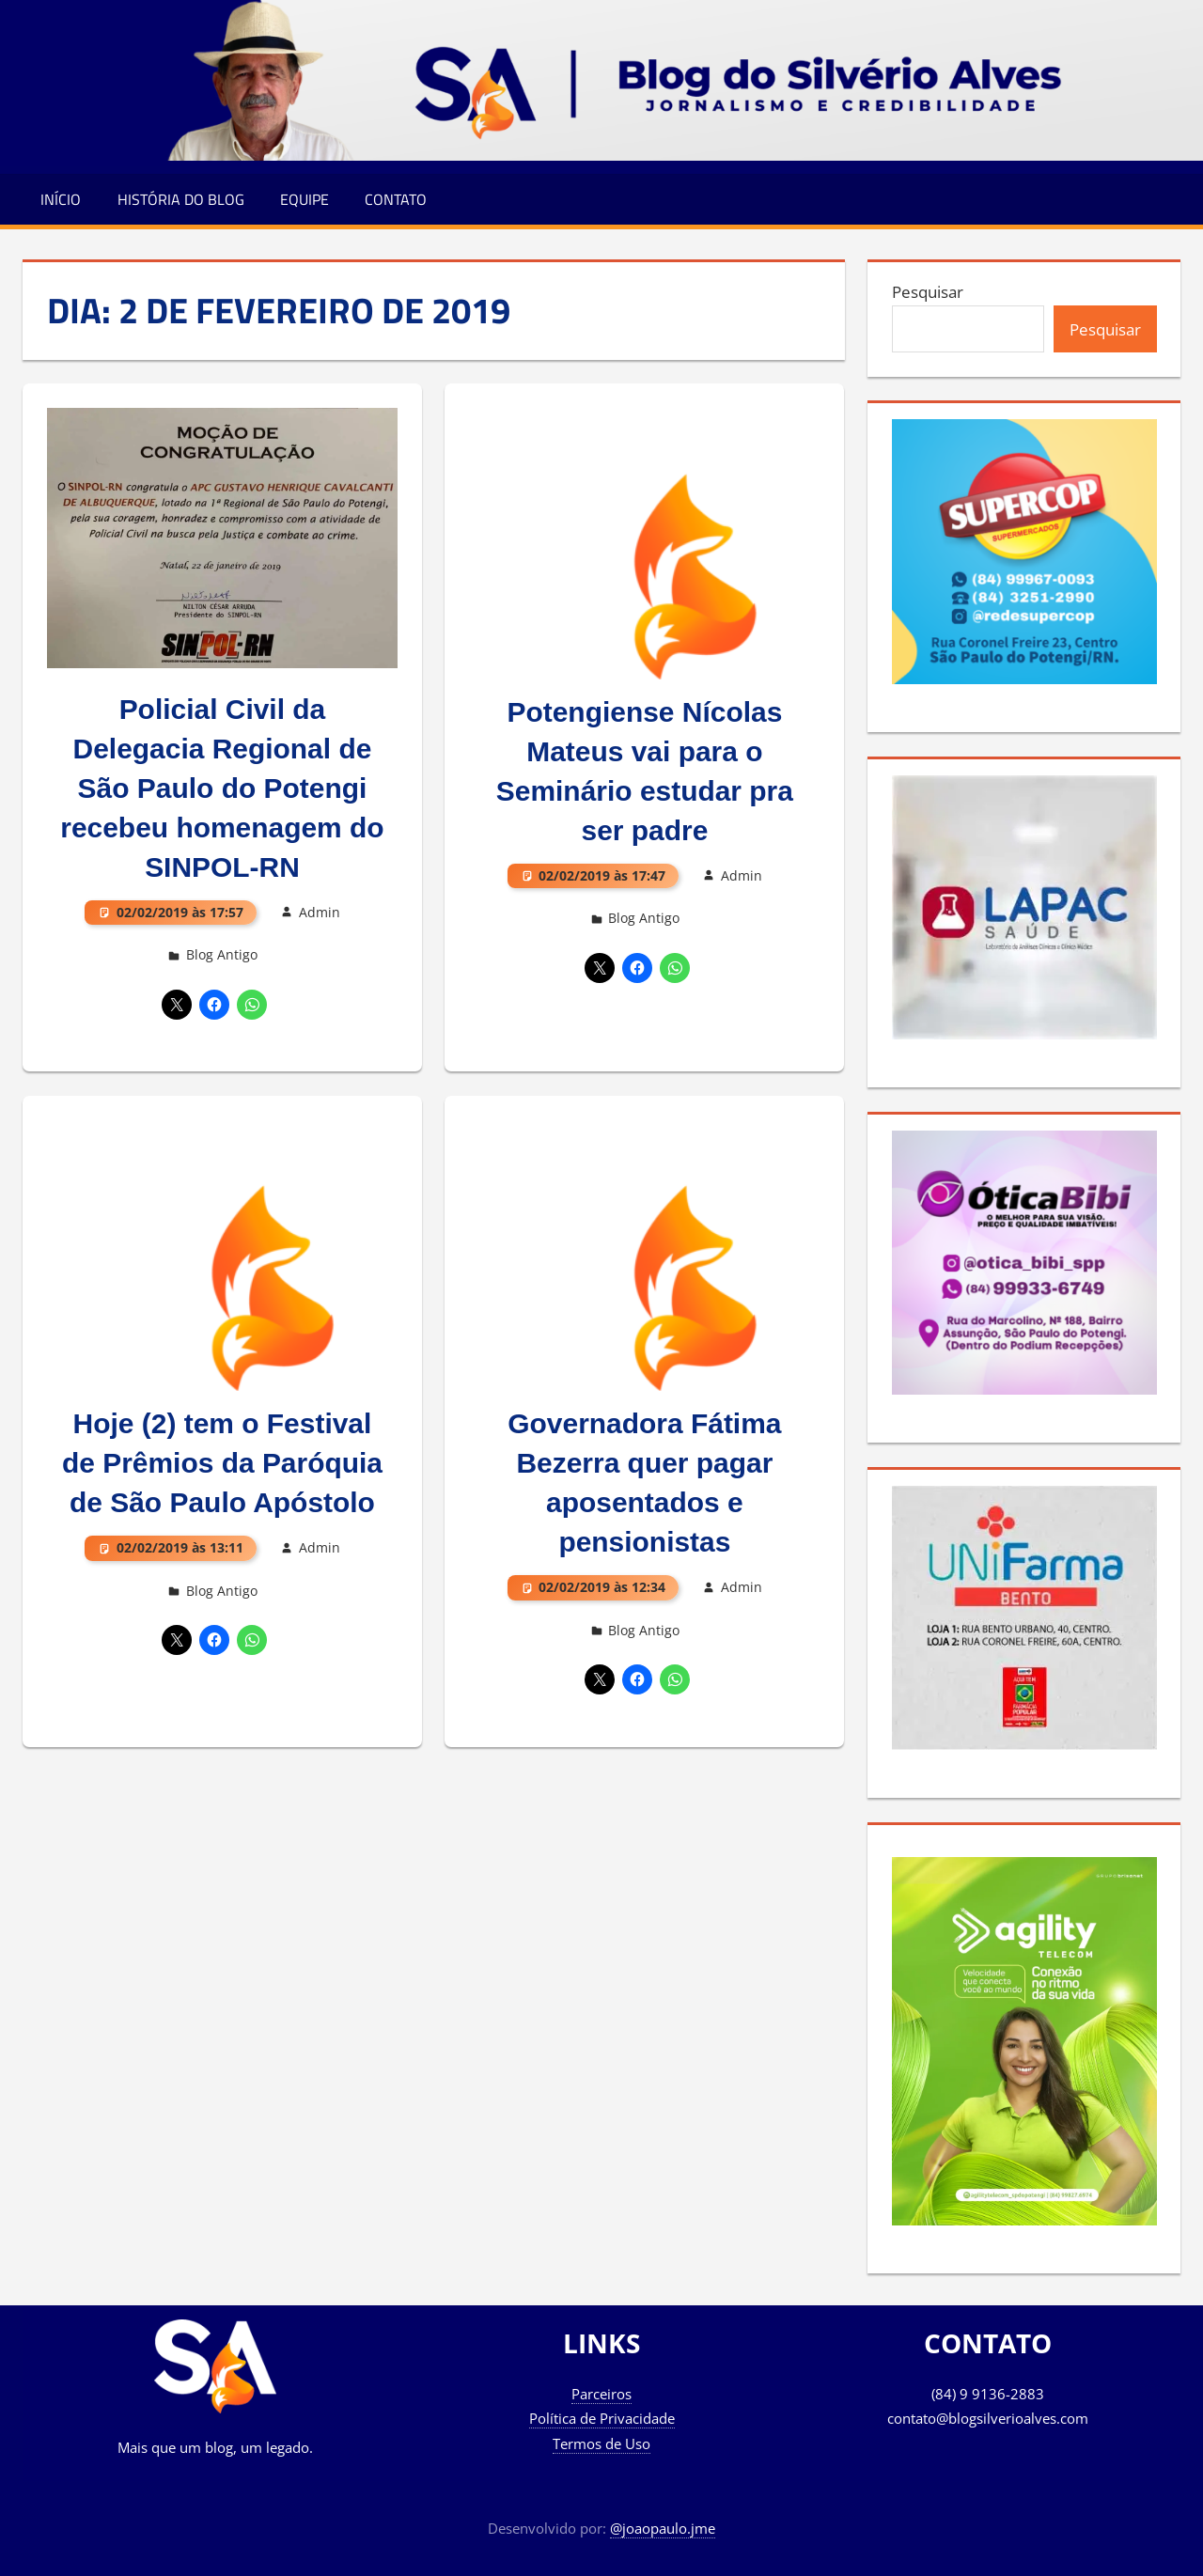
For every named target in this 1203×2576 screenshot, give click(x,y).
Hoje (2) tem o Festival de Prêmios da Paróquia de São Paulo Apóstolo (222, 1464)
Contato (396, 199)
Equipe (304, 199)
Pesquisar (927, 292)
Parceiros (601, 2393)
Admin (319, 912)
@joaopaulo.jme (662, 2528)
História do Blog (180, 199)
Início (60, 199)
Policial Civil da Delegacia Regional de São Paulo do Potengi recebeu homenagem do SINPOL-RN (222, 788)
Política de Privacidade (602, 2418)
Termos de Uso (601, 2443)
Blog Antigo (222, 954)
